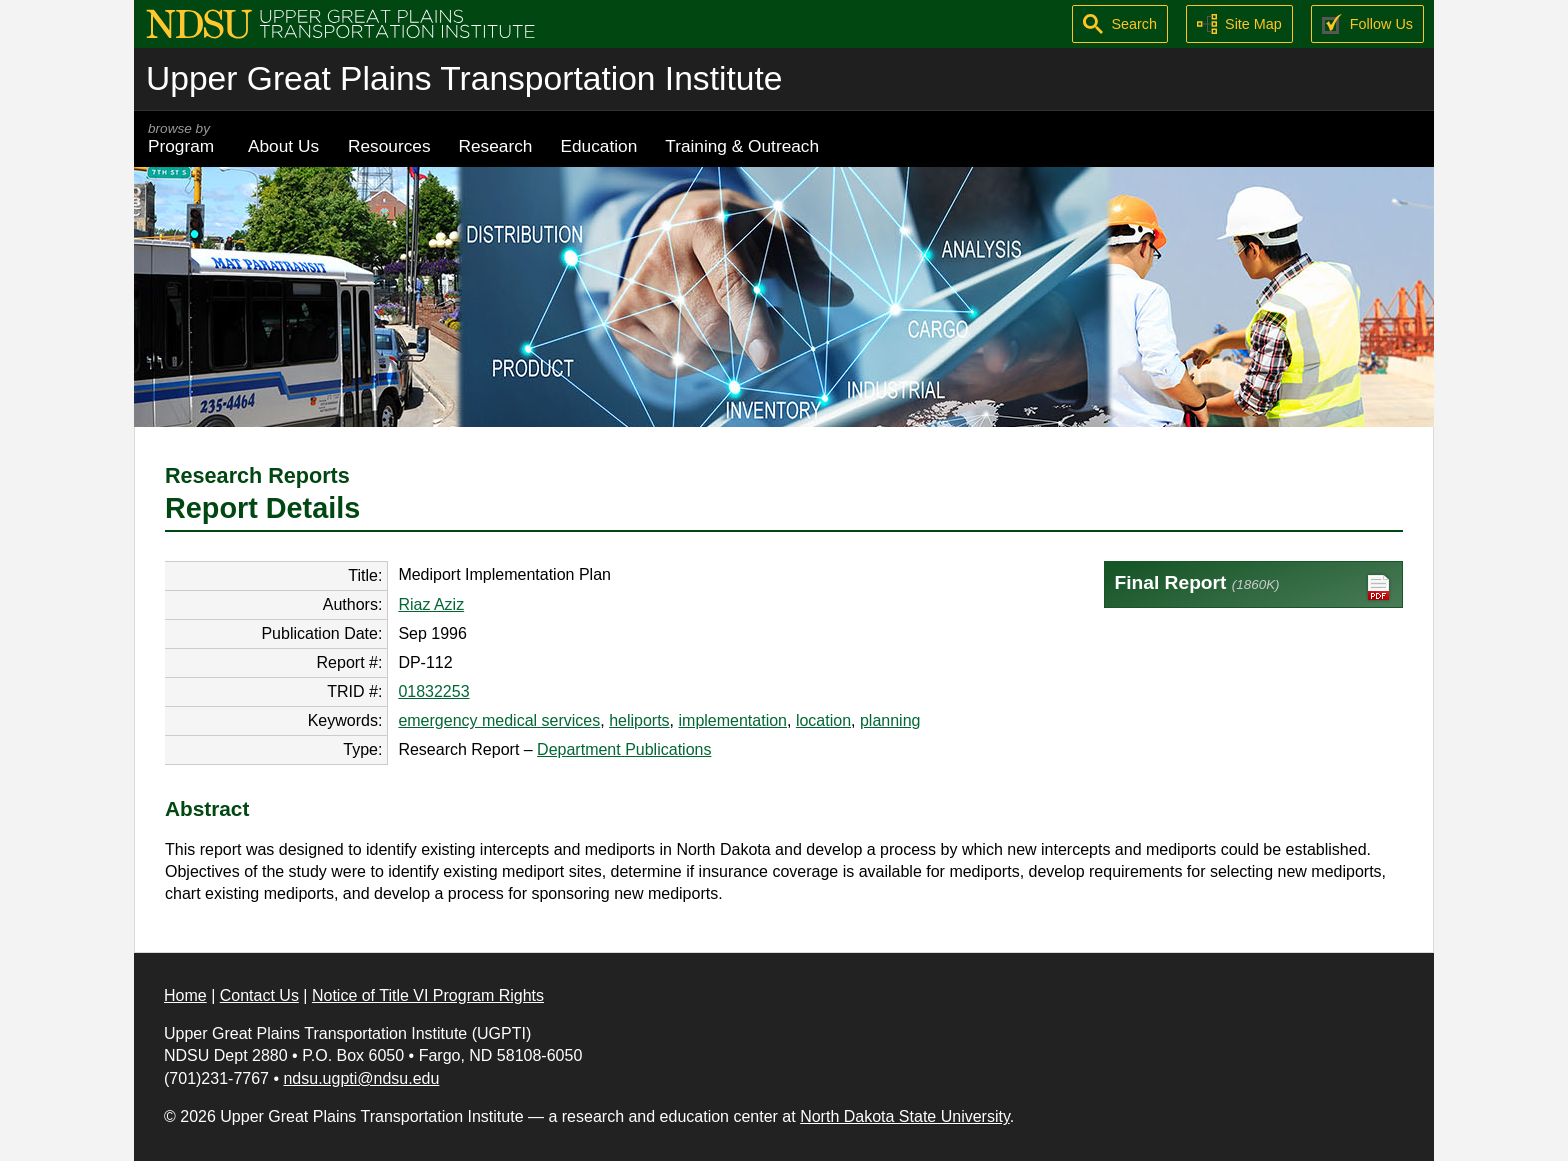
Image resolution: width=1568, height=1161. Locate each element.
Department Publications (624, 749)
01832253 (433, 691)
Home (185, 995)
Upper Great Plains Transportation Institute (464, 78)
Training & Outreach (742, 146)
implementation (733, 720)
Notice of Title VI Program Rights (428, 995)
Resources (389, 146)
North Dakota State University (905, 1116)
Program (184, 138)
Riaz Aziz (431, 604)
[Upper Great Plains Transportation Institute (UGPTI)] (340, 22)
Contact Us (259, 995)
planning (890, 720)
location (823, 720)
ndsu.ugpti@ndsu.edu (361, 1078)
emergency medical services (499, 720)
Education (598, 146)
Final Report (1254, 587)
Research (496, 146)
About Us (283, 146)
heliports (639, 720)
